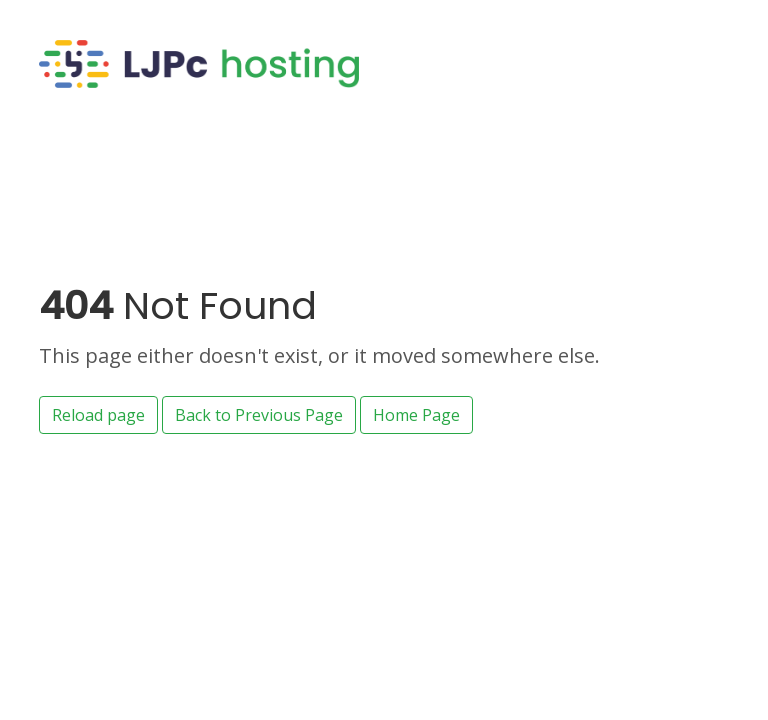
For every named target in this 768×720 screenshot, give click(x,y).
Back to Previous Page (259, 415)
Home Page (416, 415)
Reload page (98, 415)
